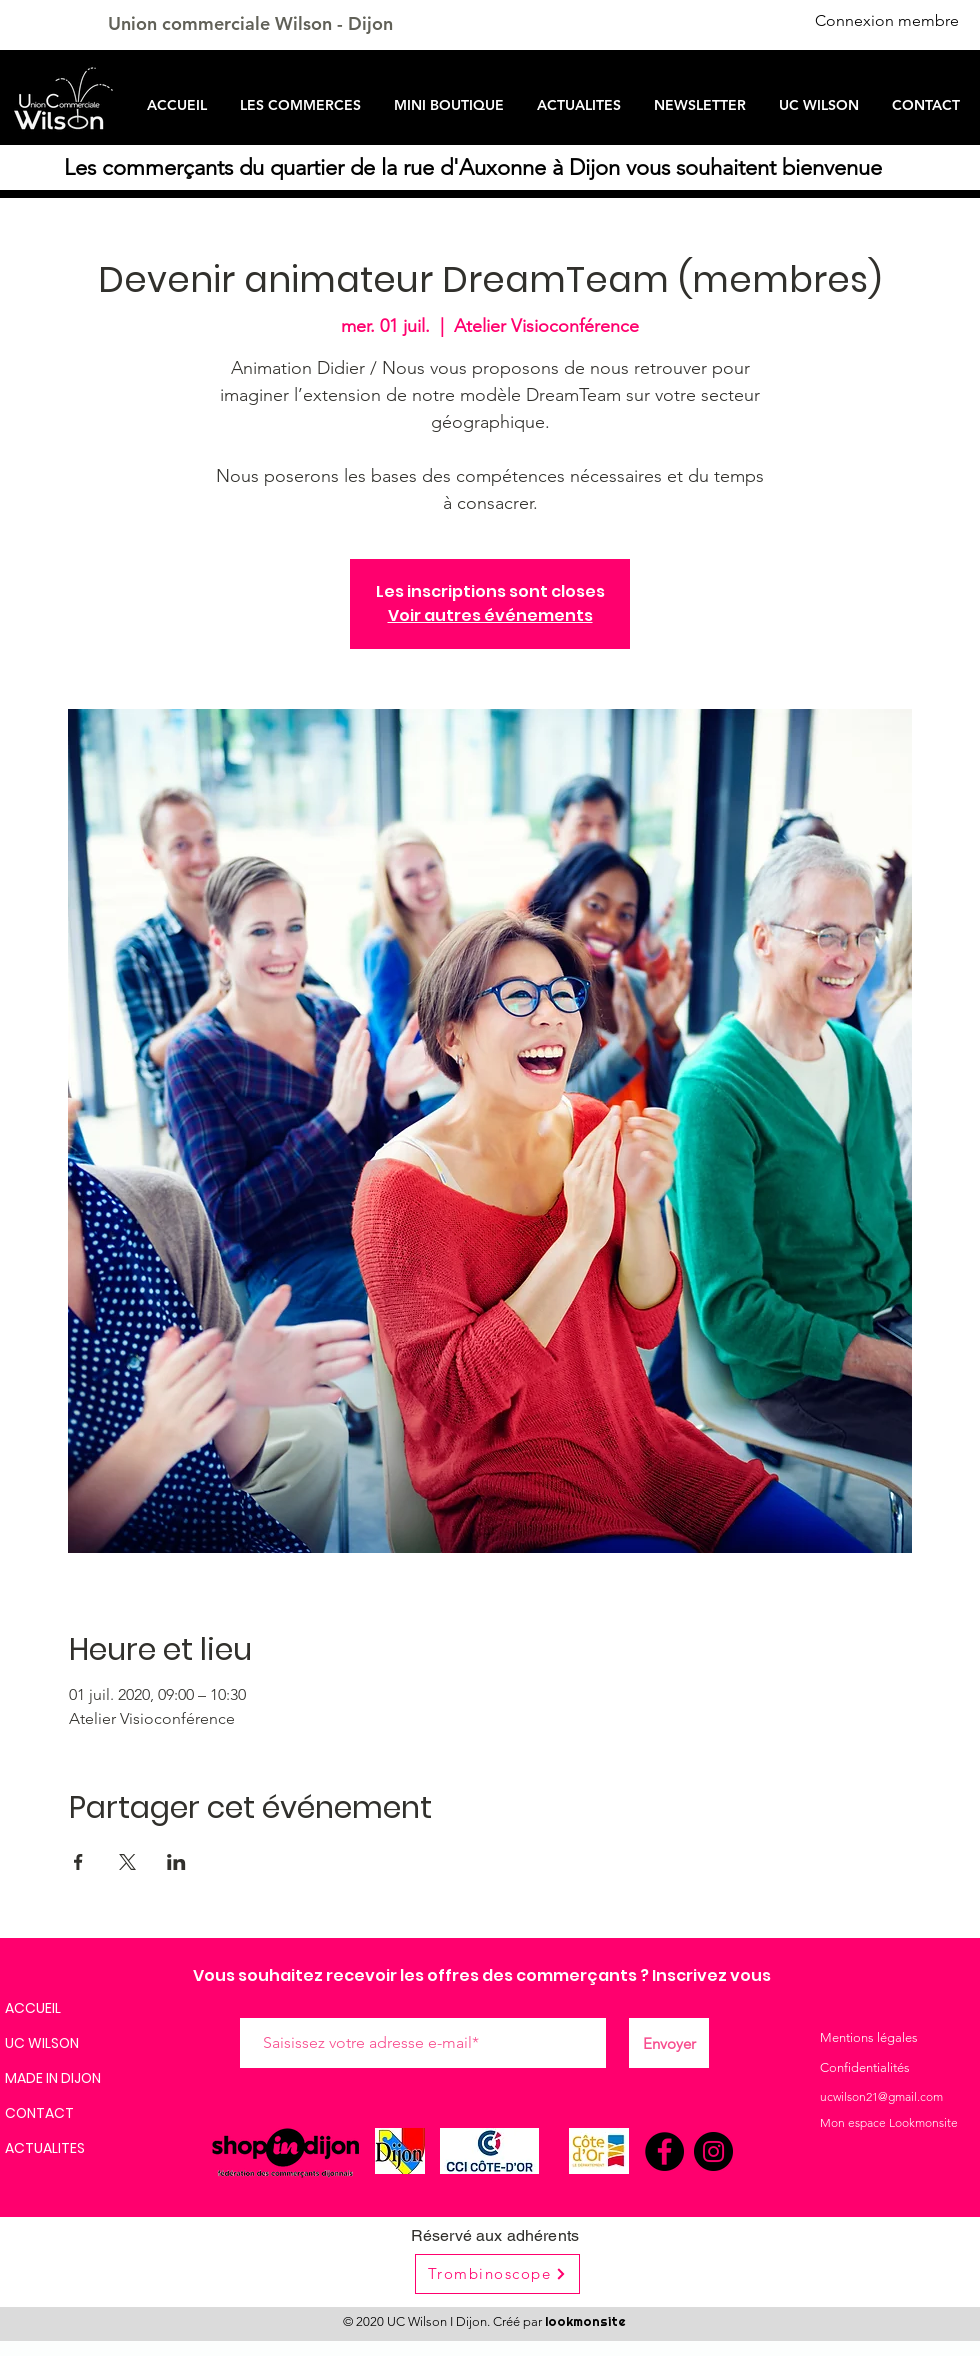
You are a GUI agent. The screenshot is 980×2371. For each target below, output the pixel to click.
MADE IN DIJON (53, 2078)
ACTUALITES (45, 2148)
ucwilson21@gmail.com (881, 2096)
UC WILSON (42, 2043)
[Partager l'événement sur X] (127, 1862)
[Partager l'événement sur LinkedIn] (176, 1862)
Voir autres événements (490, 615)
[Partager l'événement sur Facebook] (78, 1862)
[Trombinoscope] (497, 2274)
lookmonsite (585, 2321)
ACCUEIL (33, 2008)
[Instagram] (713, 2151)
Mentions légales (869, 2037)
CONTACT (39, 2113)
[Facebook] (664, 2151)
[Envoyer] (669, 2043)
